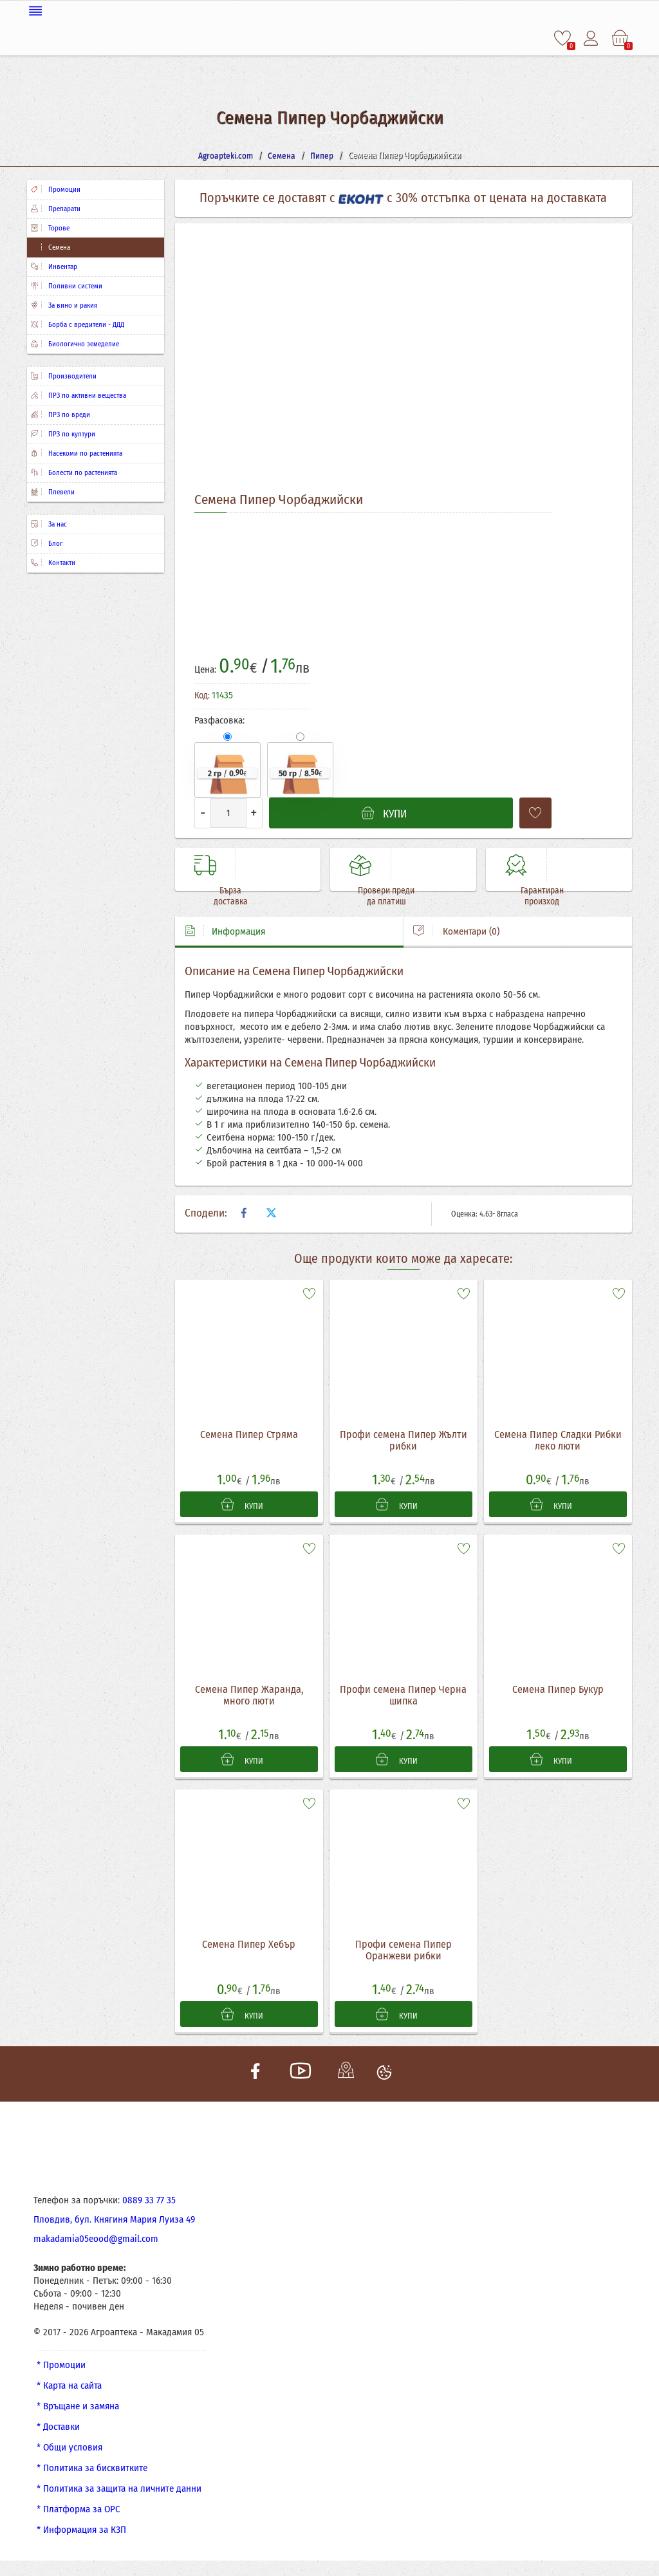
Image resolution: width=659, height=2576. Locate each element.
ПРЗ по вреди (60, 412)
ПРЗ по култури (63, 431)
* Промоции (61, 2370)
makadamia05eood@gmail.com (95, 2244)
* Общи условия (69, 2453)
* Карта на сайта (69, 2391)
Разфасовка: (219, 717)
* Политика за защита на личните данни (119, 2494)
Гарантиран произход (532, 895)
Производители (64, 373)
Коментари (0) (456, 930)
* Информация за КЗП (81, 2535)
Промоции (55, 187)
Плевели (53, 489)
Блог (46, 541)
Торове (50, 225)
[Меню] (329, 8)
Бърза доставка (221, 895)
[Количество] (228, 810)
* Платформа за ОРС (78, 2515)
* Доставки (58, 2432)
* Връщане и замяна (78, 2412)
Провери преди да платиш (376, 895)
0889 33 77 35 (149, 2206)
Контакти (53, 560)
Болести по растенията (74, 470)
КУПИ (243, 1504)
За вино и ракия (64, 303)
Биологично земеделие (75, 341)
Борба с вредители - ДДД (77, 322)
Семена (50, 245)
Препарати (55, 206)
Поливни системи (66, 283)
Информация (225, 930)
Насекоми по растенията (76, 451)
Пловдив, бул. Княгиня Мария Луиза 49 (114, 2225)
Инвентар (54, 264)
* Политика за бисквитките (92, 2473)
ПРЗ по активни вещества (78, 393)
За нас (49, 522)
